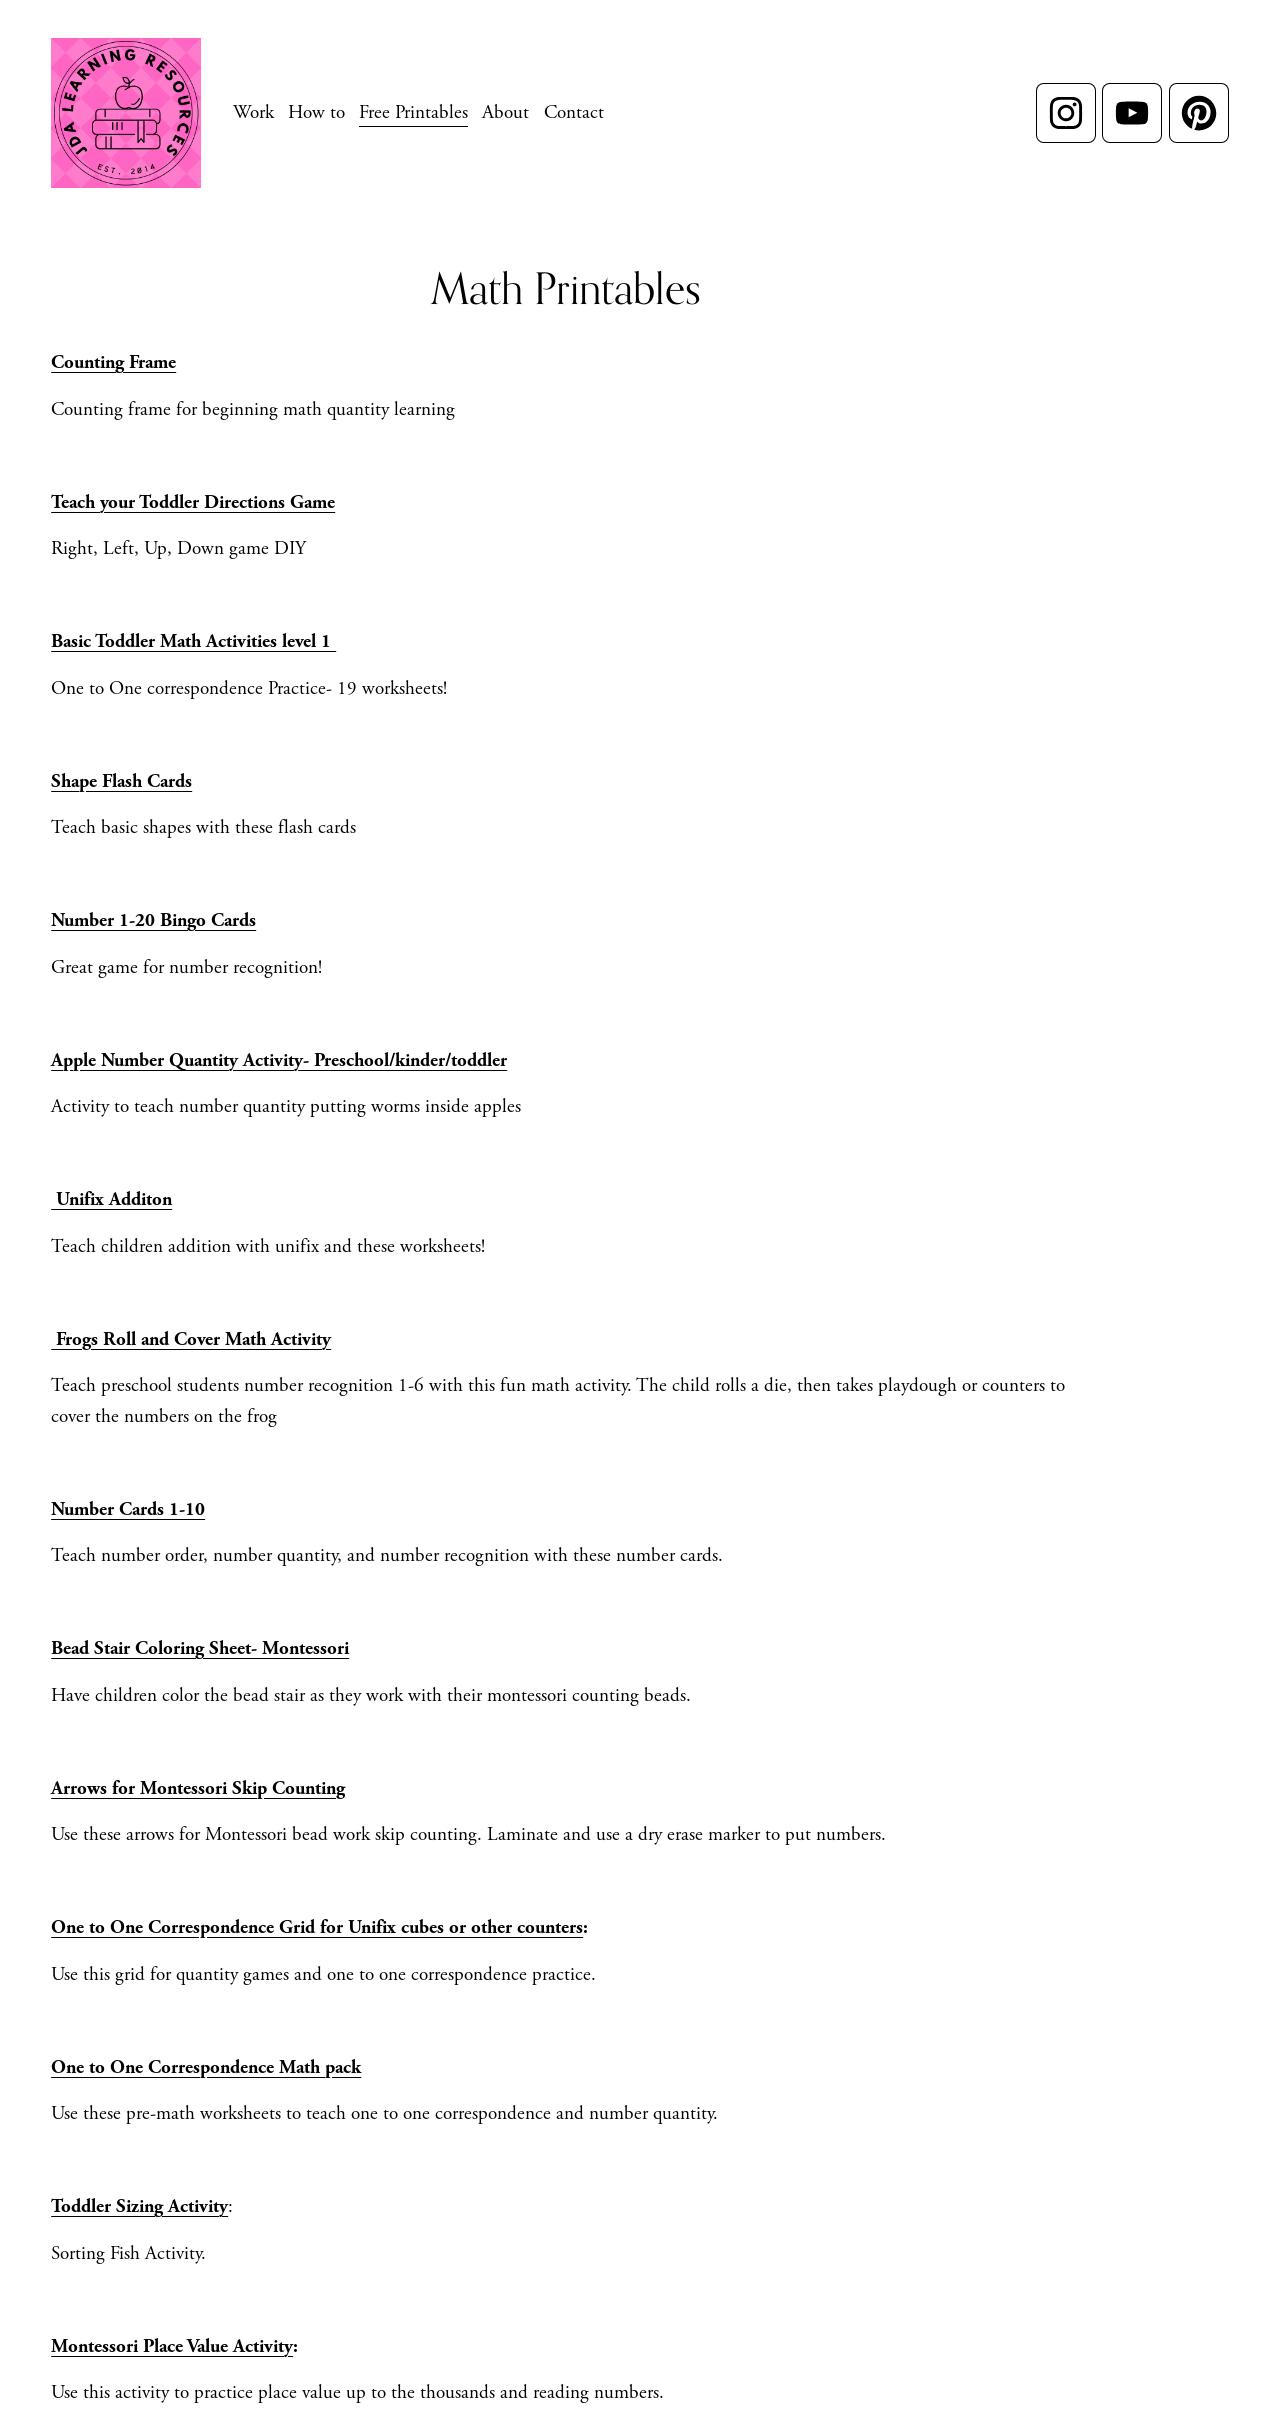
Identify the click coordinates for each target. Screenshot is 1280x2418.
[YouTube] (1132, 113)
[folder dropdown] (253, 113)
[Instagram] (1066, 113)
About (505, 113)
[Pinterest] (1199, 113)
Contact (574, 113)
